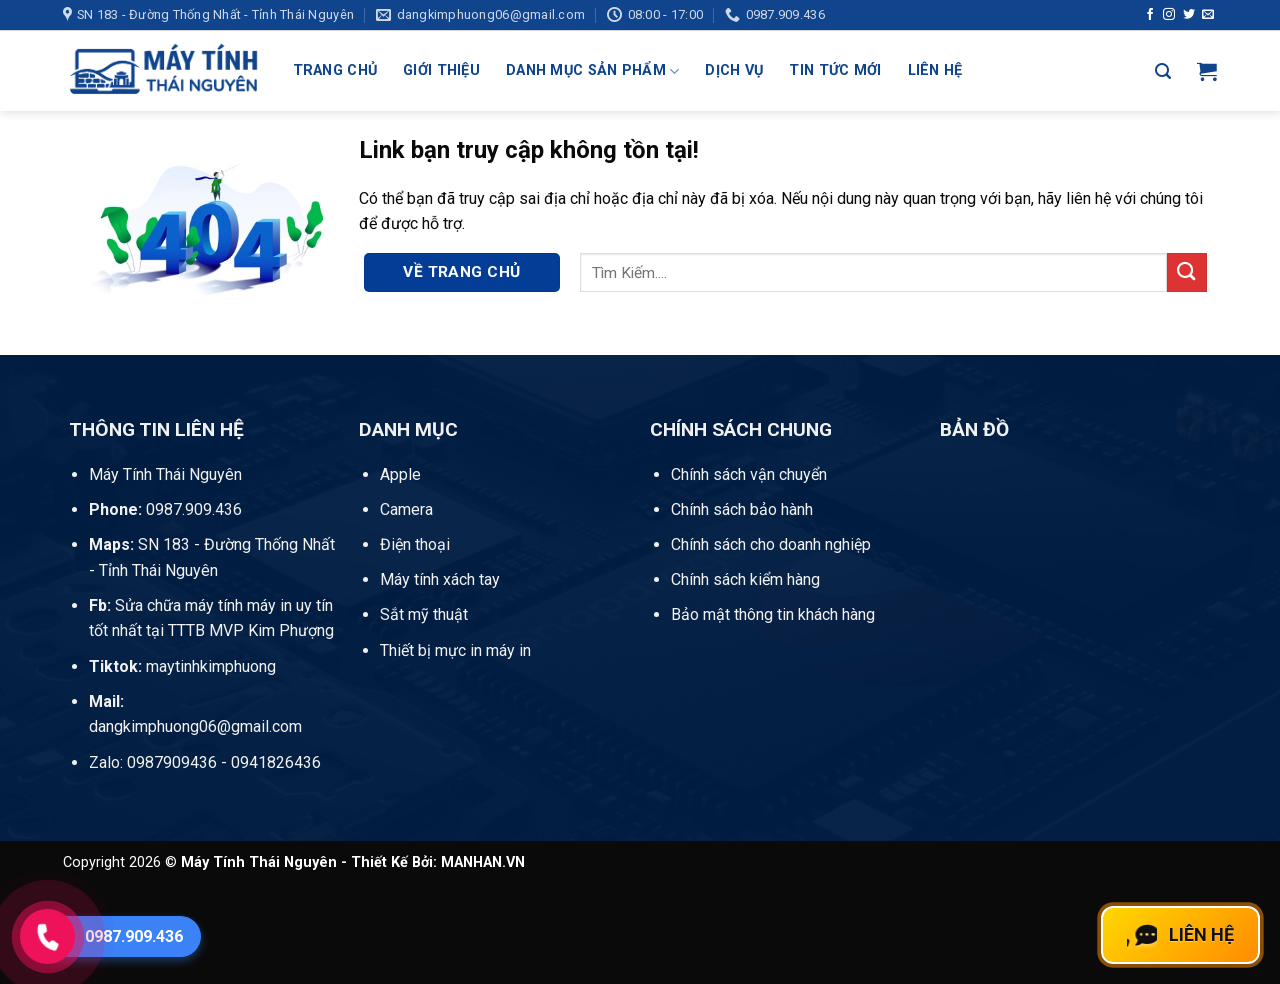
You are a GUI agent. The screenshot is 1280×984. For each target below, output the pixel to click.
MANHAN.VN (483, 862)
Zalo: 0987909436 (153, 762)
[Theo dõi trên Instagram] (1169, 15)
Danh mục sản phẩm (592, 71)
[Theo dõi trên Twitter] (1189, 15)
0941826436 (276, 762)
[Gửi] (1187, 272)
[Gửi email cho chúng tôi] (1208, 15)
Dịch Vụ (734, 70)
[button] (1163, 71)
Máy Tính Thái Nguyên (165, 474)
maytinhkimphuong (182, 666)
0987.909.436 (165, 509)
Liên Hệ (935, 70)
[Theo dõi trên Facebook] (1150, 15)
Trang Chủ (335, 70)
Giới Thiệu (441, 70)
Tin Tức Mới (835, 70)
